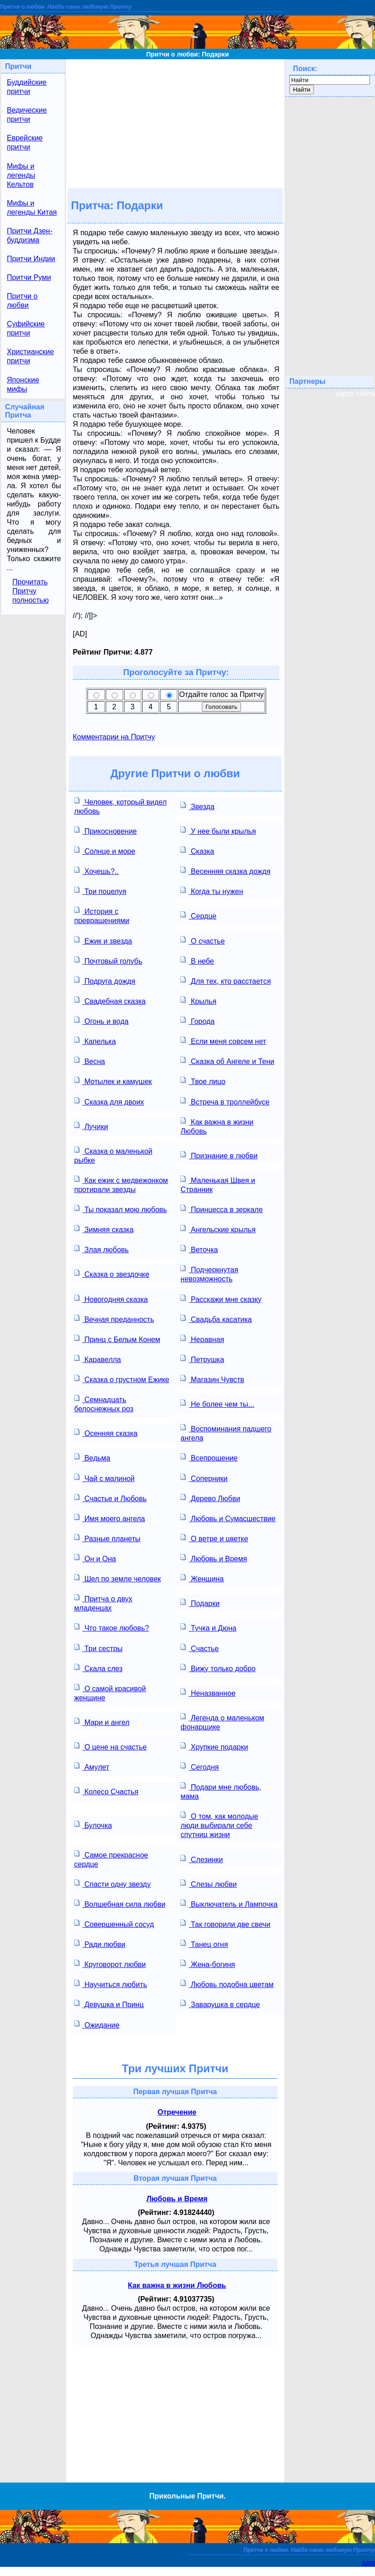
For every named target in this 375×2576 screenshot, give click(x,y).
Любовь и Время (213, 1558)
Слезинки (201, 1859)
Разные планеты (107, 1538)
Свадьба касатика (216, 1318)
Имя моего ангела (109, 1518)
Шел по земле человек (117, 1578)
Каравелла (97, 1358)
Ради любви (99, 1943)
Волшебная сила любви (119, 1903)
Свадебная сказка (110, 1000)
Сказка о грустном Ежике (122, 1379)
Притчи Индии (31, 259)
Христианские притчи (30, 356)
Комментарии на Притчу (114, 737)
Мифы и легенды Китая (32, 207)
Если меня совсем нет (223, 1040)
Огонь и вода (101, 1020)
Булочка (93, 1824)
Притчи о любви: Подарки (187, 54)
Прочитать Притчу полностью (30, 591)
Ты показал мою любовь (120, 1208)
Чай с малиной (104, 1477)
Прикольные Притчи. (187, 2496)
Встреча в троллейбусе (224, 1101)
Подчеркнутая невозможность (209, 1273)
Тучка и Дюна (208, 1627)
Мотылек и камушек (113, 1080)
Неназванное (207, 1692)
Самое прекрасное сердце (111, 1858)
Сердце (198, 915)
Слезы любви (208, 1883)
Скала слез (98, 1668)
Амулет (91, 1766)
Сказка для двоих (109, 1101)
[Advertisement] (175, 123)
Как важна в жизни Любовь (216, 1125)
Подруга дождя (104, 980)
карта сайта (355, 393)
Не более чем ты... (217, 1403)
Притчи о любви (22, 300)
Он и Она (95, 1558)
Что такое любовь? (111, 1627)
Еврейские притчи (25, 142)
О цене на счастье (110, 1746)
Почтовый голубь (108, 960)
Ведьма (92, 1457)
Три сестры (98, 1647)
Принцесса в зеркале (221, 1208)
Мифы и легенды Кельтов (21, 175)
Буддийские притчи (26, 86)
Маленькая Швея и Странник (217, 1184)
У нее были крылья (218, 830)
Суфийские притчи (26, 328)
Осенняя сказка (106, 1432)
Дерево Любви (210, 1497)
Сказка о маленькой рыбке (113, 1155)
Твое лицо (202, 1080)
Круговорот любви (110, 1963)
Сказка (197, 850)
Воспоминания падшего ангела (225, 1432)
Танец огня (204, 1943)
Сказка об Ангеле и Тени (227, 1060)
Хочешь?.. (96, 870)
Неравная (202, 1338)
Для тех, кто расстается (225, 980)
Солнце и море (104, 850)
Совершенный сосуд (114, 1923)
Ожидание (96, 2024)
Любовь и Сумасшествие (227, 1518)
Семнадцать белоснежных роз (104, 1403)
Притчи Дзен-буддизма (29, 235)
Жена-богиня (207, 1963)
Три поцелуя (100, 890)
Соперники (203, 1477)
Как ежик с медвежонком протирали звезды (121, 1184)
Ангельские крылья (218, 1229)
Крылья (198, 1000)
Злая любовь (101, 1249)
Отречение (177, 2112)
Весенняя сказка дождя (225, 870)
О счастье (202, 940)
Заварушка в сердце (220, 2003)
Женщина (202, 1578)
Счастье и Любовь (110, 1497)
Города (197, 1020)
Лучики (91, 1126)
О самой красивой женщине (110, 1692)
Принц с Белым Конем (117, 1338)
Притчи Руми (29, 277)
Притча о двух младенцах (103, 1602)
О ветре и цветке (214, 1538)
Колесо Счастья (106, 1791)
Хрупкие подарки (214, 1746)
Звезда (197, 805)
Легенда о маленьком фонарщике (222, 1721)
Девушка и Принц (109, 2003)
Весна (89, 1060)
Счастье (199, 1647)
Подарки (200, 1602)
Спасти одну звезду (112, 1883)
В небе (197, 960)
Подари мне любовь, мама (220, 1790)
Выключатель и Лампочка (228, 1903)
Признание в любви (218, 1155)
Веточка (199, 1249)
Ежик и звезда (103, 940)
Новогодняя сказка (111, 1298)
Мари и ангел (101, 1721)
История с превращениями (101, 915)
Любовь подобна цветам (226, 1983)
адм (368, 2562)
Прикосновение (105, 830)
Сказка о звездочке (111, 1273)
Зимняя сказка (104, 1229)
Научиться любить (110, 1983)
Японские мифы (23, 384)
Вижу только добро (217, 1668)
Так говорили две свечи (225, 1923)
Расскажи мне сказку (221, 1298)
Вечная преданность (114, 1318)
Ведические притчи (27, 114)
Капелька (95, 1040)
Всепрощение (208, 1457)
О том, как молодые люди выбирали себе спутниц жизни (219, 1824)
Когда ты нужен (211, 890)
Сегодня (199, 1766)
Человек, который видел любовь (120, 805)
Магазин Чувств (212, 1379)
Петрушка (202, 1358)
